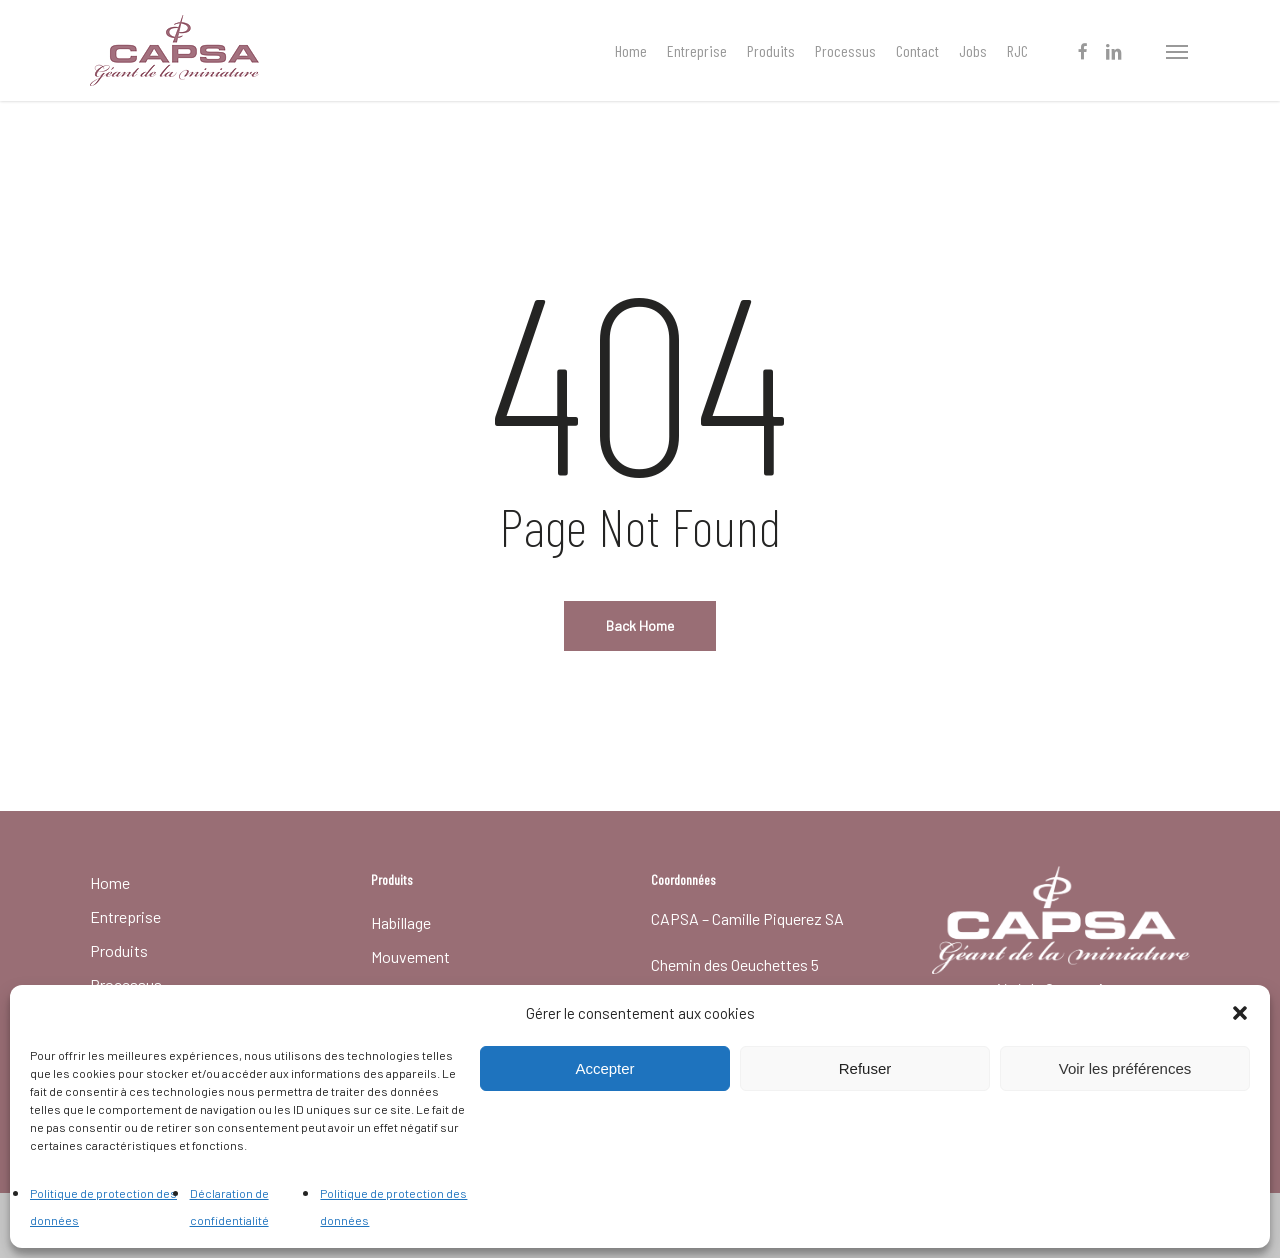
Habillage (401, 922)
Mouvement (410, 956)
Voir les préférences (1125, 1068)
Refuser (865, 1068)
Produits (119, 950)
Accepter (604, 1068)
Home (110, 882)
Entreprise (125, 916)
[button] (1240, 1013)
